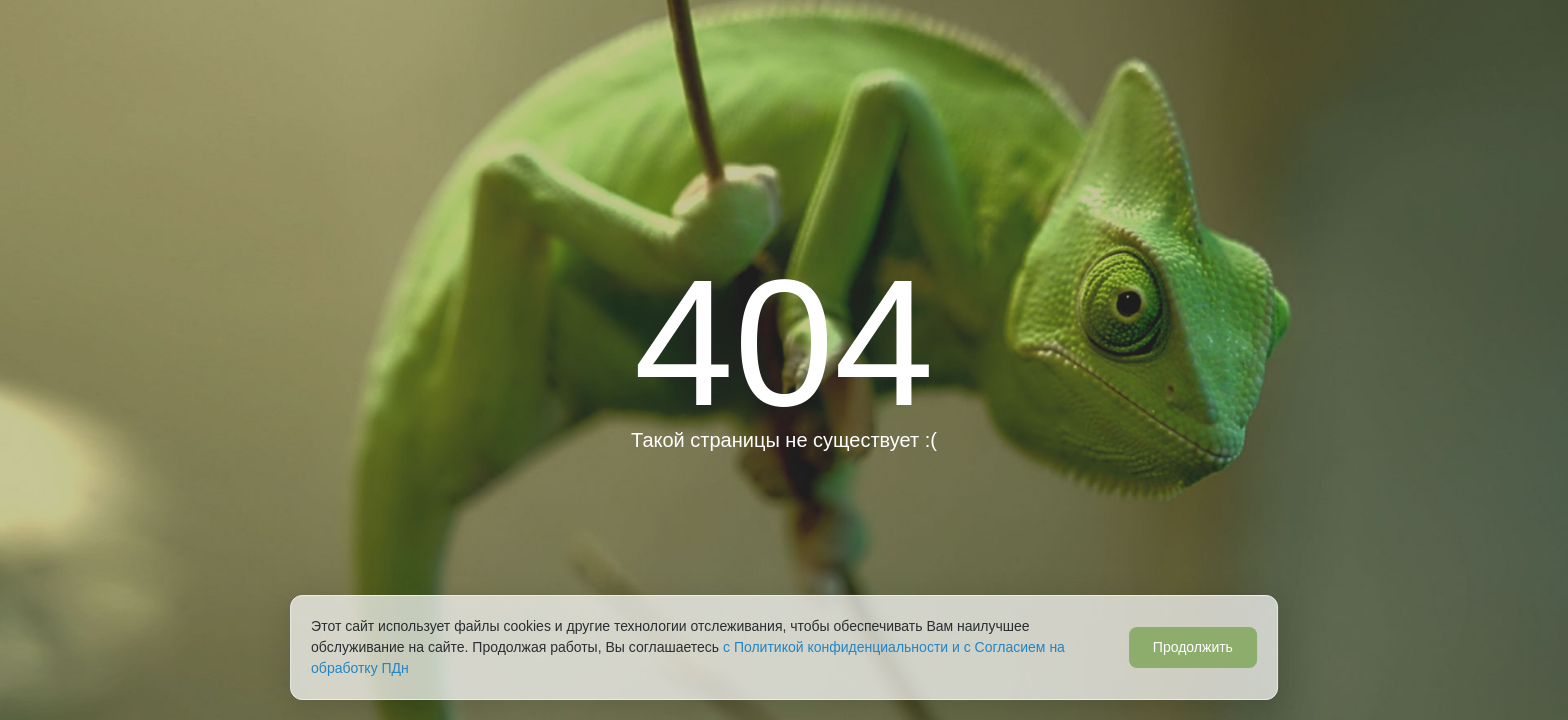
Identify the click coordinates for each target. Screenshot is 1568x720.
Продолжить (1193, 647)
